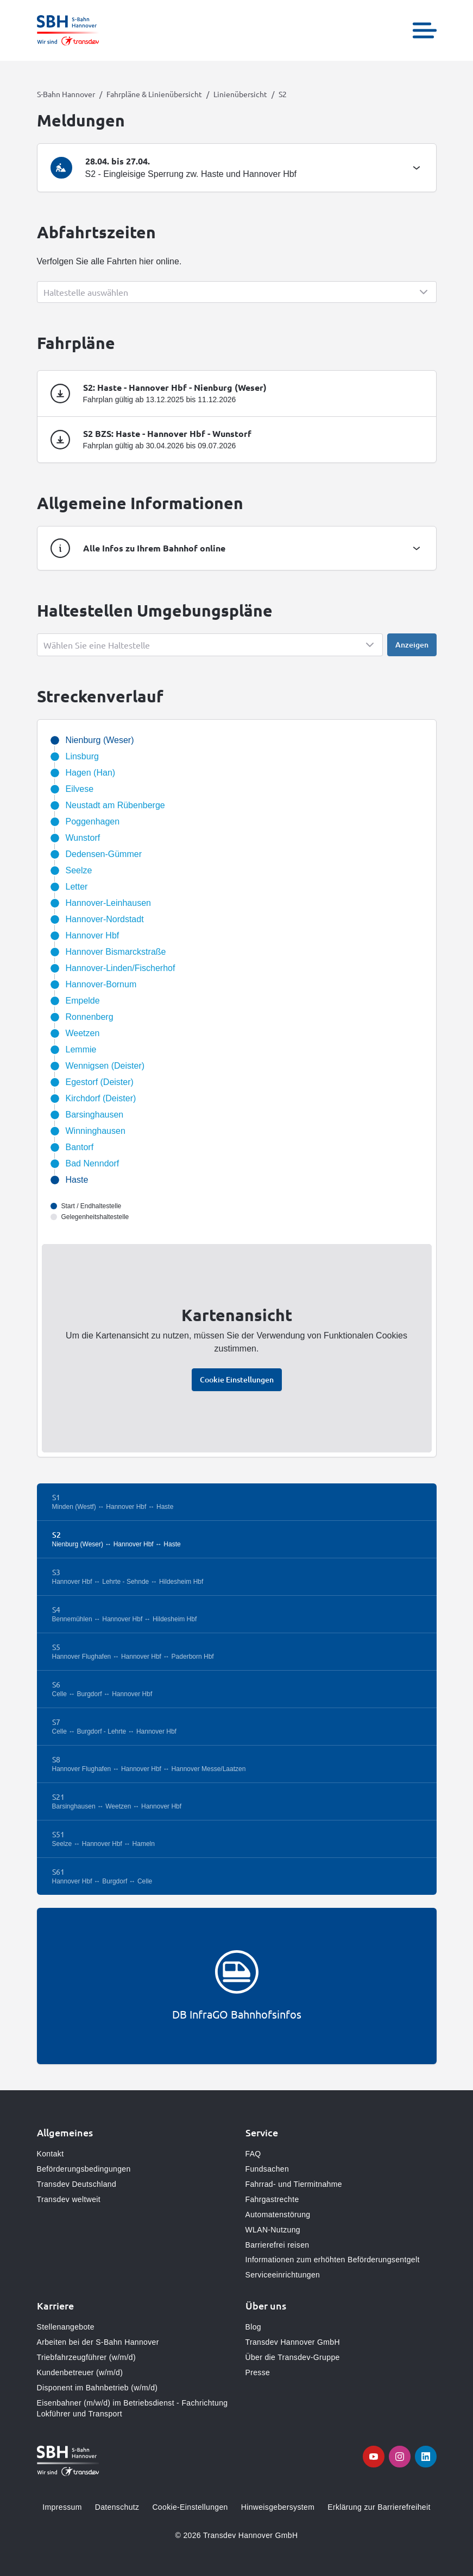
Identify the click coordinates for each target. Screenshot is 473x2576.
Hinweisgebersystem (277, 2507)
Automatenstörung (278, 2214)
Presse (257, 2372)
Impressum (61, 2507)
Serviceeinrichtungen (282, 2274)
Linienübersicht (240, 94)
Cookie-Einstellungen (190, 2507)
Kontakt (50, 2153)
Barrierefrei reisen (277, 2245)
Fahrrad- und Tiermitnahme (293, 2184)
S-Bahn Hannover (66, 94)
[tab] (236, 168)
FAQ (253, 2153)
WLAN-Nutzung (272, 2229)
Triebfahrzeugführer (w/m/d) (86, 2357)
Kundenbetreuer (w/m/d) (80, 2372)
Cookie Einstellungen (237, 1379)
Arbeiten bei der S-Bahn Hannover (98, 2342)
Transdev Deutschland (77, 2184)
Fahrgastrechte (272, 2199)
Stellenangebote (65, 2327)
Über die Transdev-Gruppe (292, 2357)
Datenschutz (117, 2507)
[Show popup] (237, 292)
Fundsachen (267, 2169)
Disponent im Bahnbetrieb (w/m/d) (97, 2387)
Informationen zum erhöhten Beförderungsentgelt (332, 2259)
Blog (253, 2327)
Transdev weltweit (68, 2199)
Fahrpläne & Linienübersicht (154, 94)
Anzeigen (411, 644)
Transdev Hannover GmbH (292, 2342)
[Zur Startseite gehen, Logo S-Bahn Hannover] (68, 30)
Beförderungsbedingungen (84, 2169)
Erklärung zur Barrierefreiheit (378, 2507)
